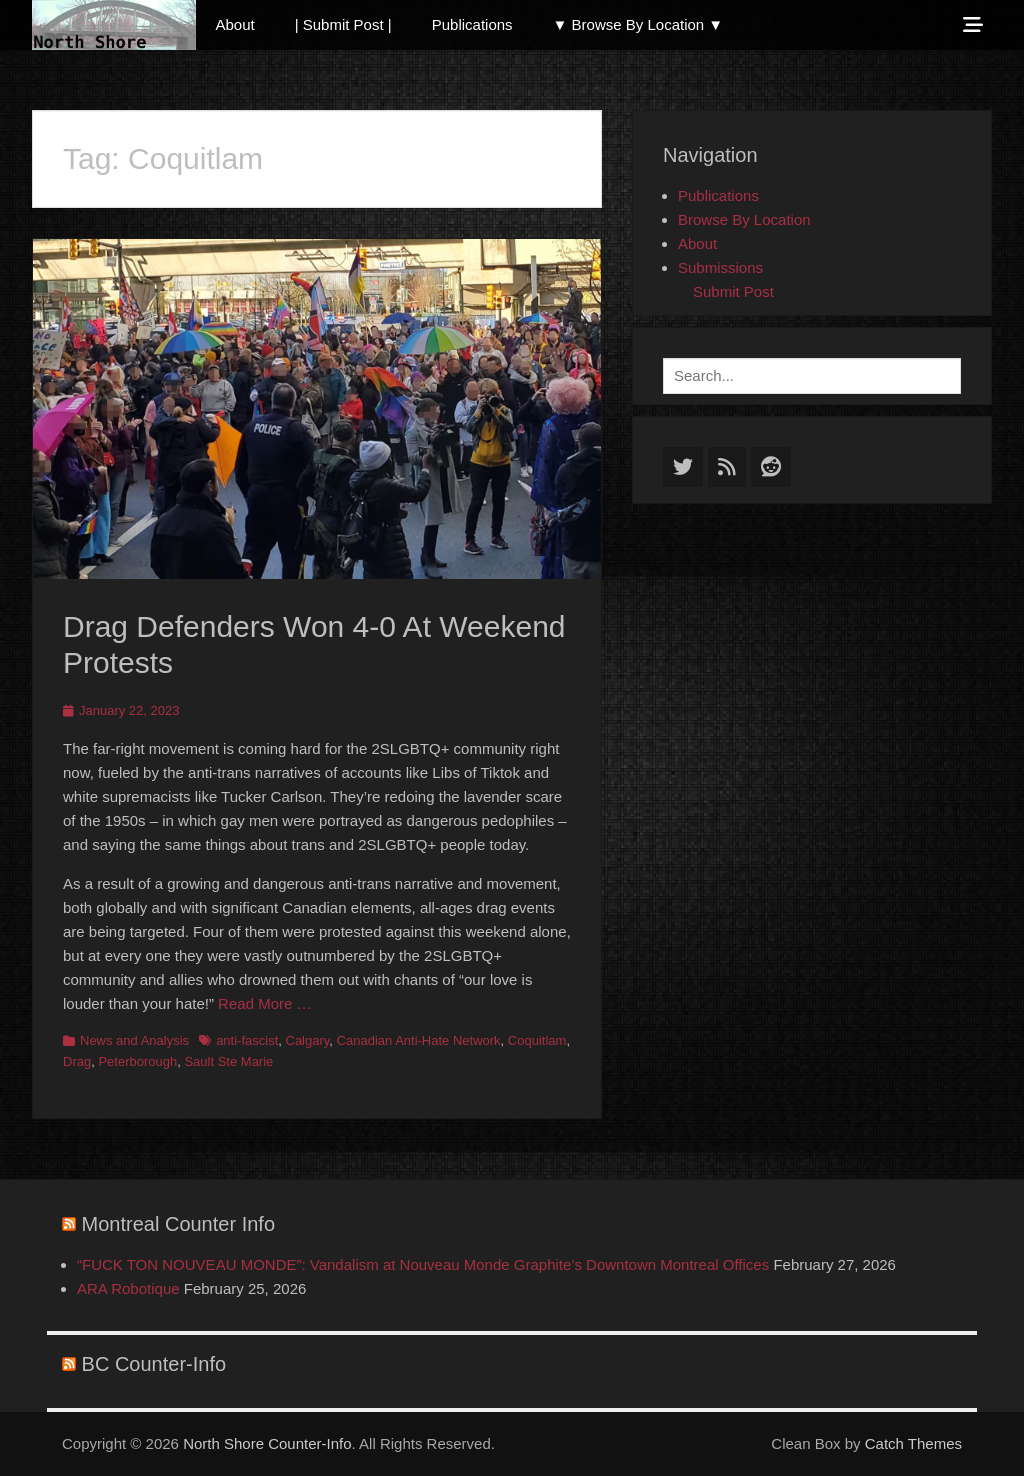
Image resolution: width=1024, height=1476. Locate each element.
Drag (77, 1061)
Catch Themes (913, 1443)
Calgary (308, 1040)
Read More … (264, 1003)
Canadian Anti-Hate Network (419, 1040)
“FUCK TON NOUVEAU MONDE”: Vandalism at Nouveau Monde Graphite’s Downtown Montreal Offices (423, 1264)
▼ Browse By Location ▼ (638, 24)
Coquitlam (537, 1040)
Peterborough (137, 1061)
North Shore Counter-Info (267, 1443)
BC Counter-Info (154, 1364)
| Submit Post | (343, 24)
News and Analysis (134, 1040)
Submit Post (733, 291)
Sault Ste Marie (228, 1061)
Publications (472, 24)
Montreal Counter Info (178, 1224)
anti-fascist (247, 1040)
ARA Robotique (128, 1288)
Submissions (720, 267)
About (235, 24)
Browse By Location (744, 219)
